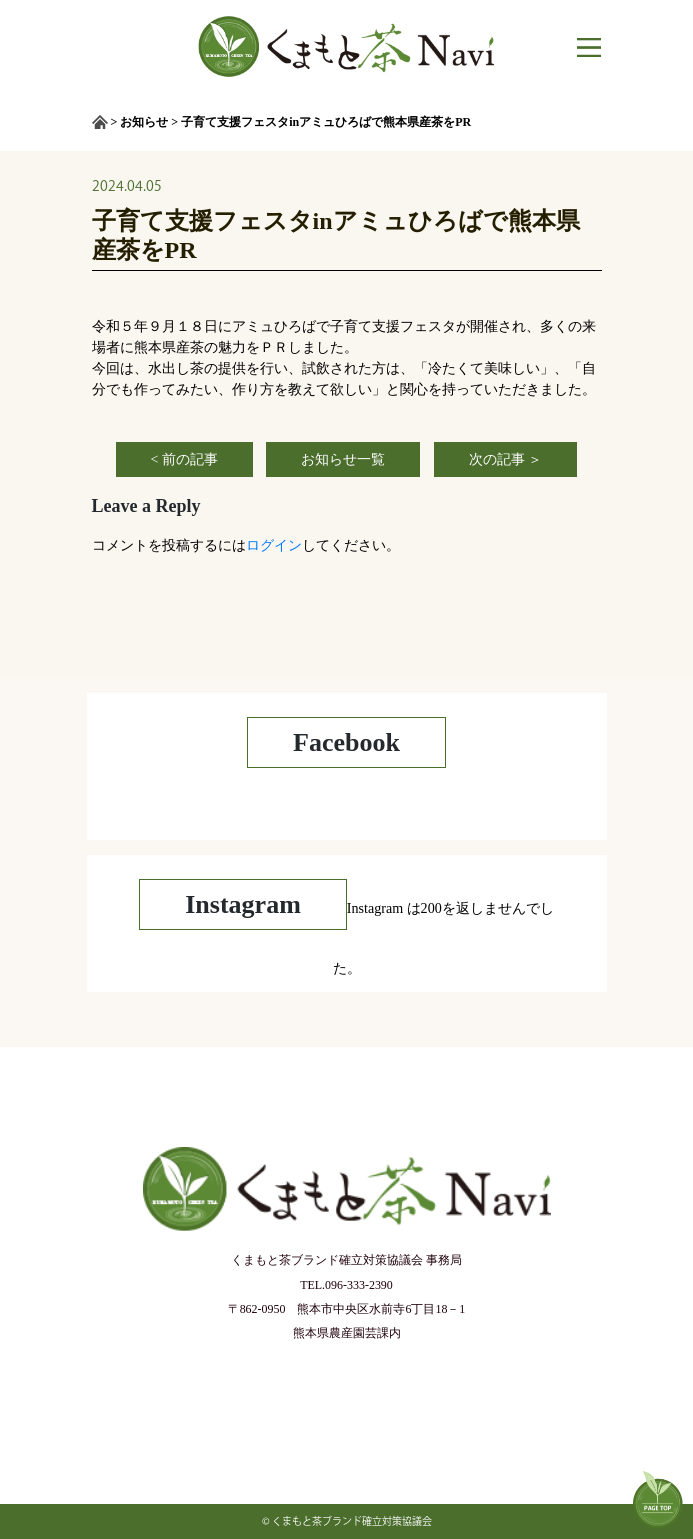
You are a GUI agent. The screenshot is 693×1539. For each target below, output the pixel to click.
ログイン (274, 545)
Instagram (243, 904)
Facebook (346, 742)
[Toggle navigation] (581, 47)
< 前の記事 (184, 459)
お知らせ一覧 (343, 459)
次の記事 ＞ (506, 459)
